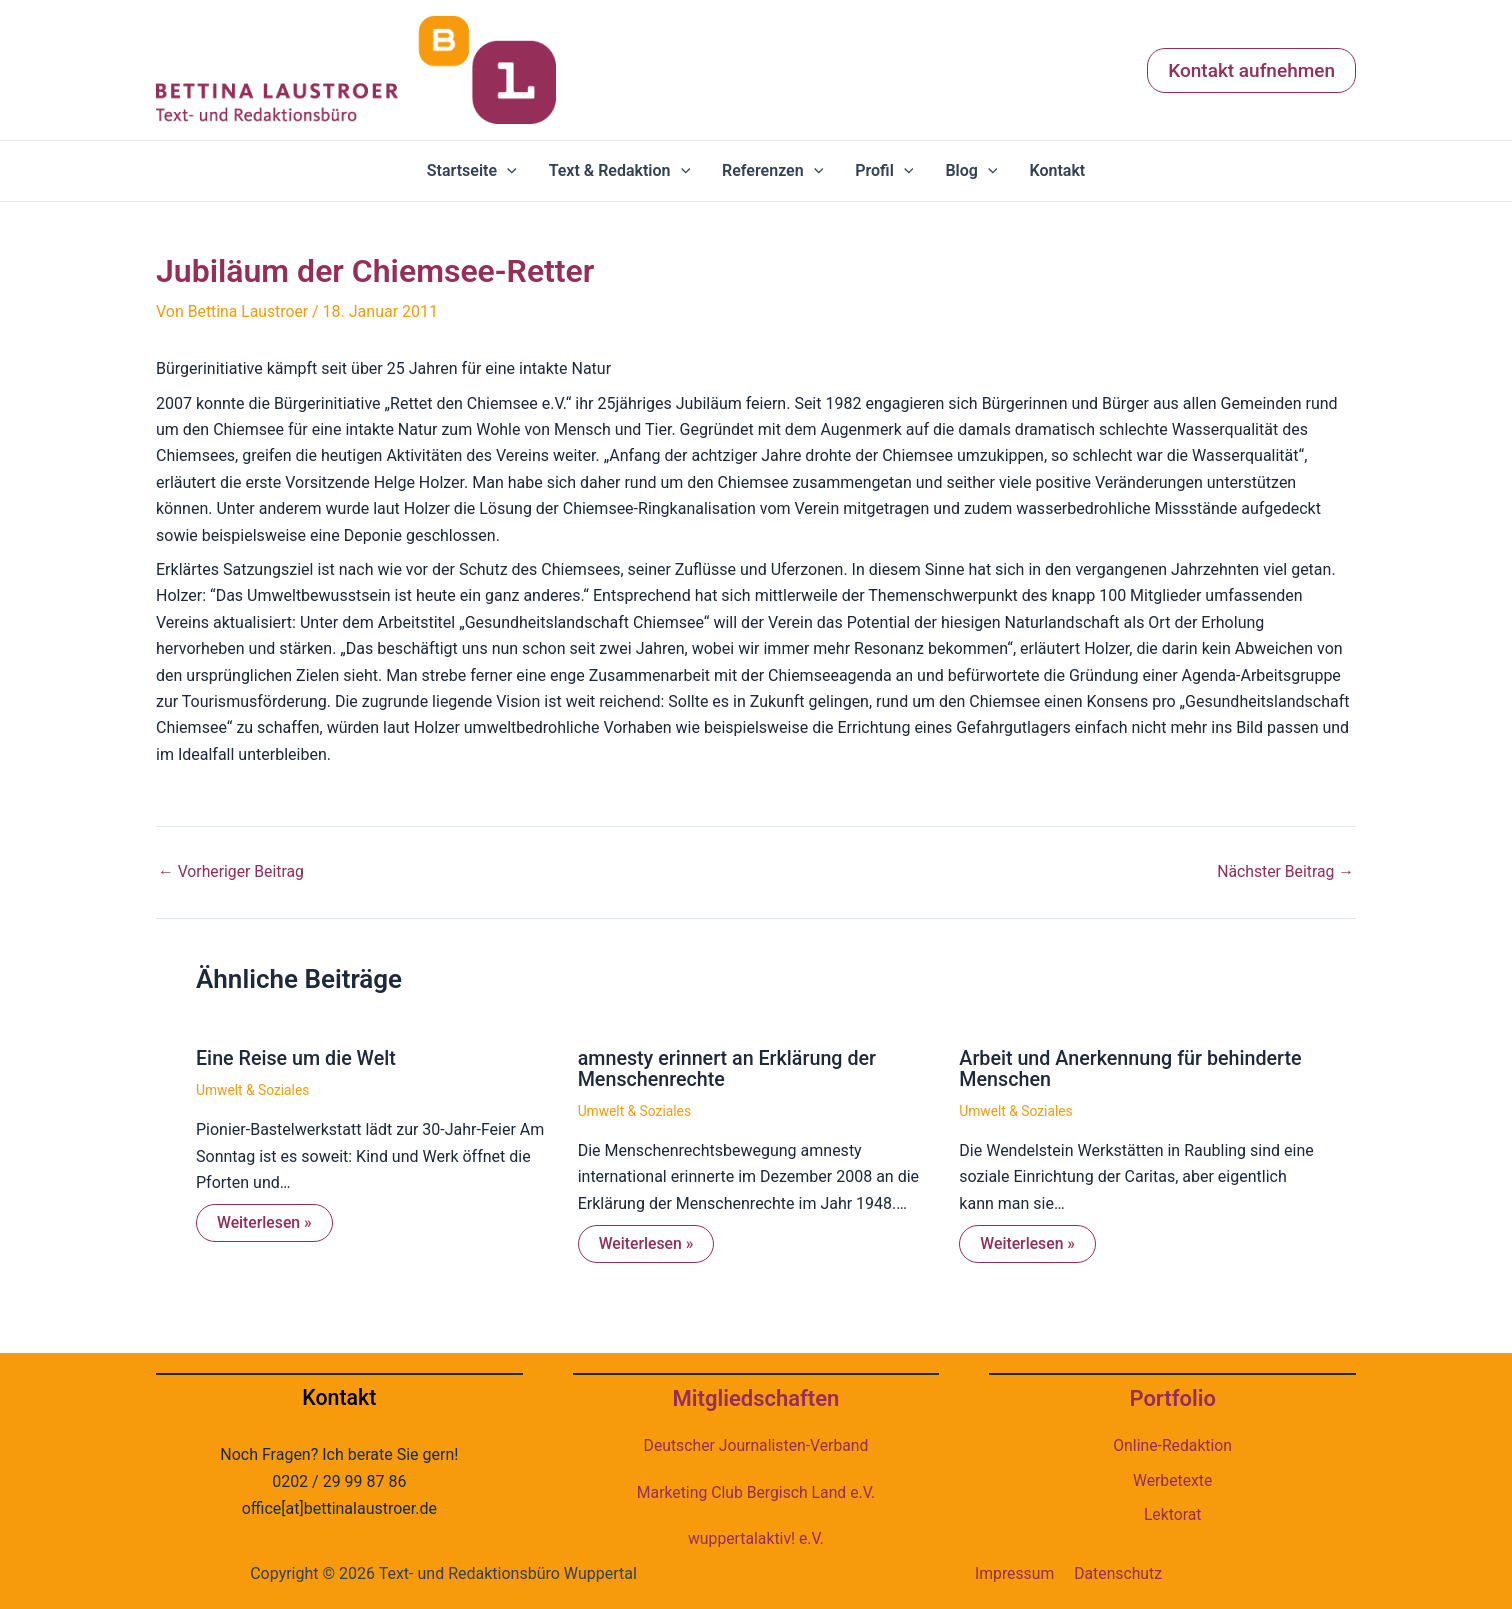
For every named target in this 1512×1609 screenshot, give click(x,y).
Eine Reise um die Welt (297, 1057)
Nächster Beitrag (1284, 871)
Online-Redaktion (1172, 1444)
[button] (1251, 70)
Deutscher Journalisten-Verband (756, 1444)
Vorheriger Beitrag (232, 871)
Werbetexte (1172, 1478)
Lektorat (1172, 1513)
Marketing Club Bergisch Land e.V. (756, 1490)
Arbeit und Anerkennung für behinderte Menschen (1133, 1067)
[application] (507, 171)
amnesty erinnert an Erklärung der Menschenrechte (729, 1067)
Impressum (1014, 1571)
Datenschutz (1118, 1571)
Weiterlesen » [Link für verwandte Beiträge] (265, 1221)
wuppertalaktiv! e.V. (756, 1537)
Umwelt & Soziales (253, 1088)
